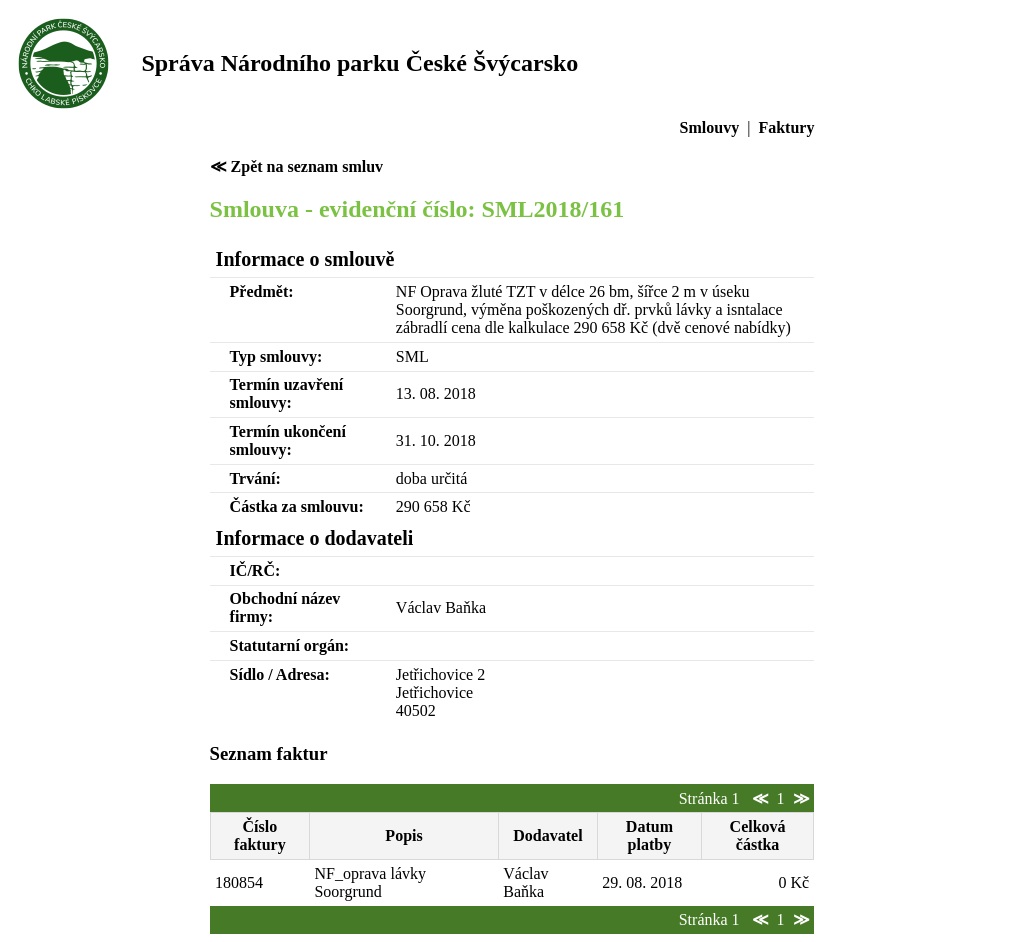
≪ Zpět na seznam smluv (296, 166)
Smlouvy (710, 127)
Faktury (786, 127)
